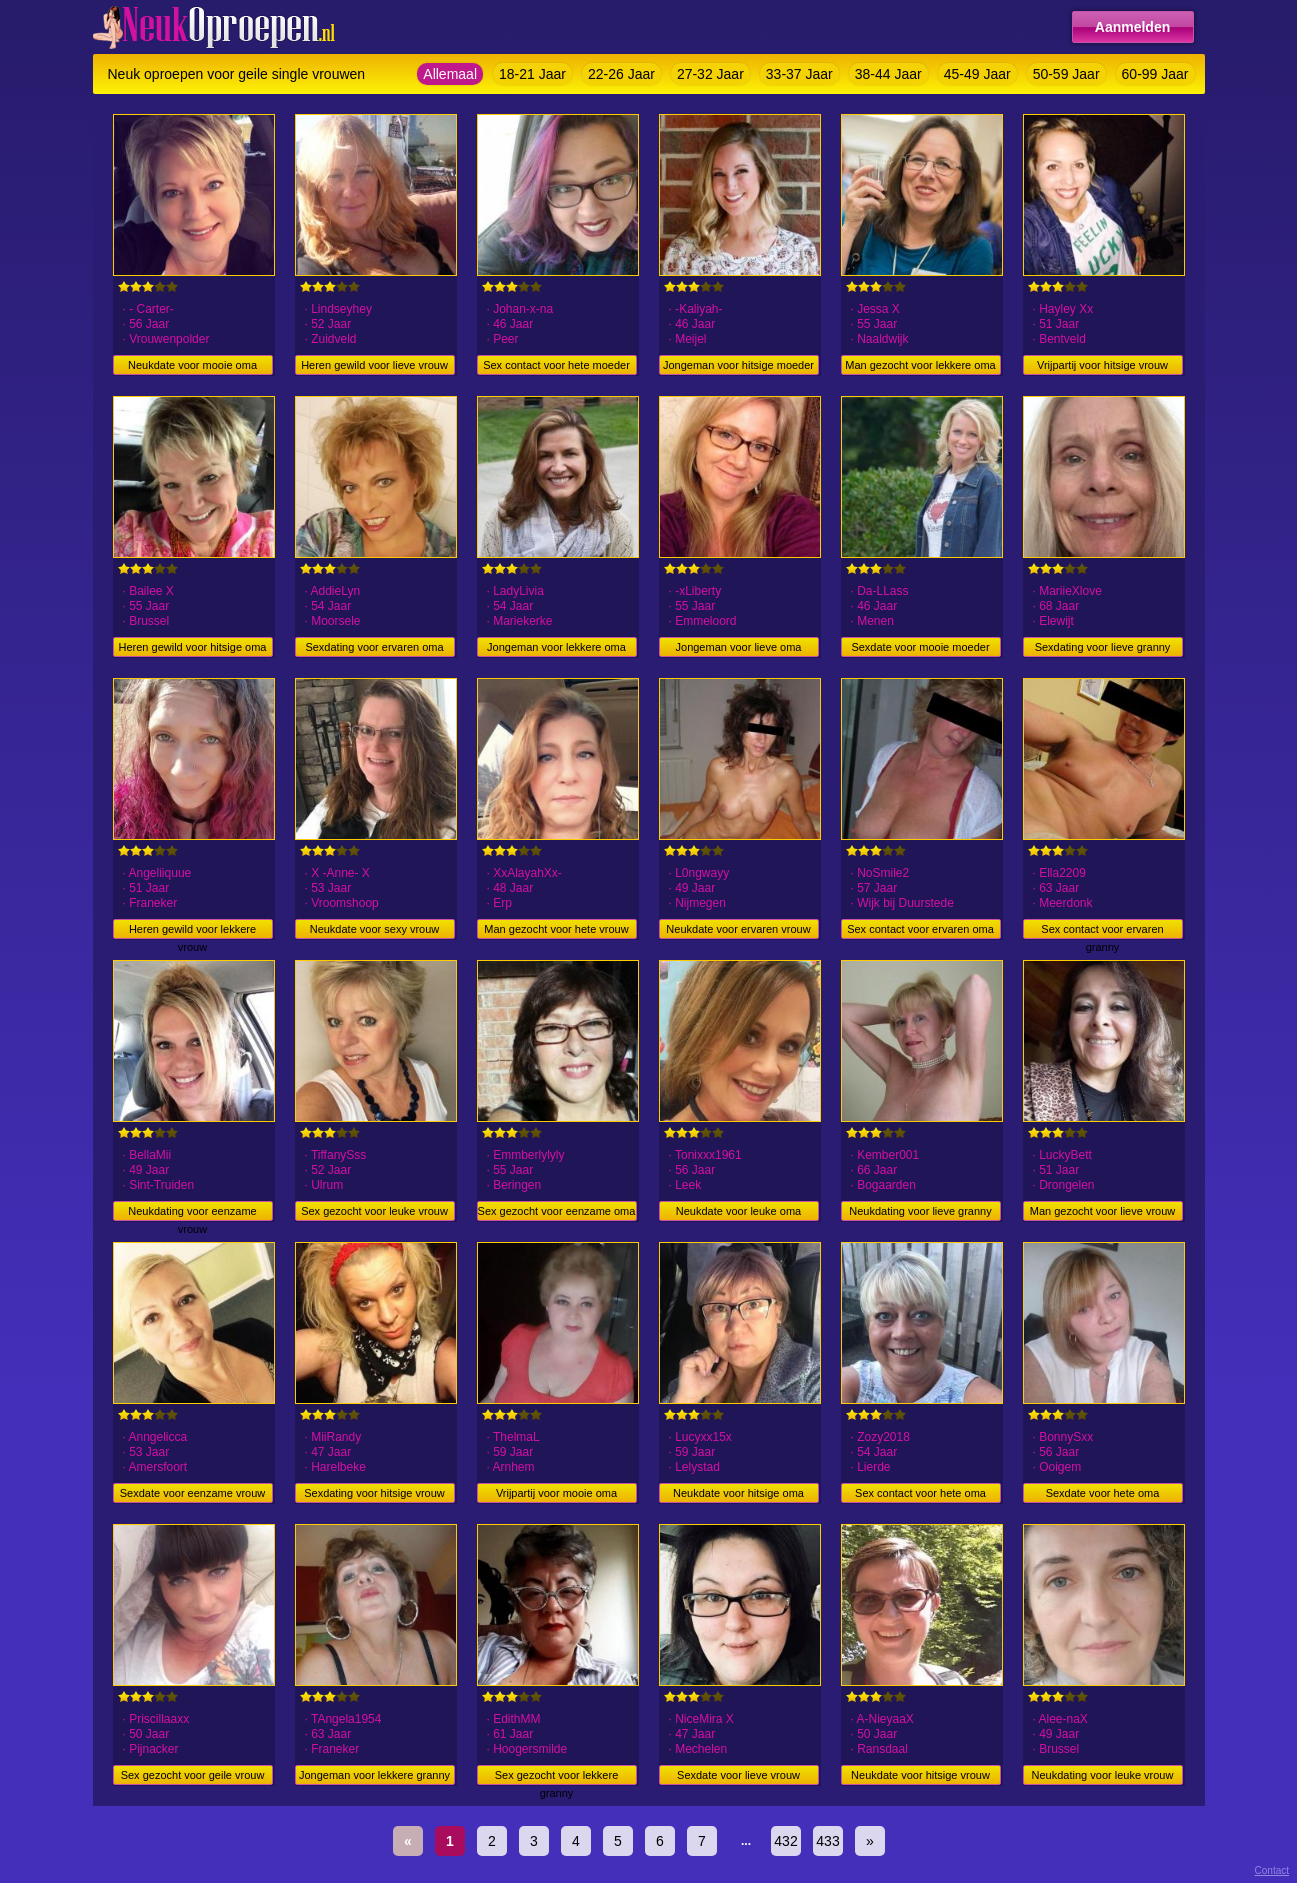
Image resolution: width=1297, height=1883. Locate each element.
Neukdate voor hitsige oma (738, 1493)
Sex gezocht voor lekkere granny (557, 1777)
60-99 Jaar (1155, 74)
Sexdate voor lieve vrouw (738, 1775)
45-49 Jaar (977, 74)
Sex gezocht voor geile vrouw (193, 1775)
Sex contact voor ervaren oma (920, 929)
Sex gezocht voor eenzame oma (557, 1211)
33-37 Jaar (799, 74)
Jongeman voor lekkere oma (556, 647)
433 (827, 1841)
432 (785, 1841)
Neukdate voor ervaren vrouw (738, 929)
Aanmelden (1132, 27)
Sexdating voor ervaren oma (374, 647)
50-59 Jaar (1066, 74)
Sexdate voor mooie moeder (920, 647)
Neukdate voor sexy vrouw (375, 929)
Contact (1272, 1870)
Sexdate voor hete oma (1103, 1493)
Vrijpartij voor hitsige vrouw (1102, 365)
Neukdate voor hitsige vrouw (920, 1775)
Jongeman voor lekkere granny (374, 1775)
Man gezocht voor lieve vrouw (1103, 1211)
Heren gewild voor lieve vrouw (374, 365)
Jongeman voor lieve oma (739, 647)
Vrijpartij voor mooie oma (556, 1493)
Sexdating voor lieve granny (1103, 647)
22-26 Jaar (621, 74)
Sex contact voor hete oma (920, 1493)
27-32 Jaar (710, 74)
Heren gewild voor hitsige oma (193, 647)
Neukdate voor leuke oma (738, 1211)
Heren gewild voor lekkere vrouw (192, 931)
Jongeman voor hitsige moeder (738, 365)
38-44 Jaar (888, 74)
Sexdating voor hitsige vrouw (374, 1493)
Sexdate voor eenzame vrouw (193, 1493)
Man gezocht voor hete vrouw (556, 929)
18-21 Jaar (532, 74)
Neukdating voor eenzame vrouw (192, 1213)
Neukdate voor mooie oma (192, 365)
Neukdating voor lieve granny (920, 1211)
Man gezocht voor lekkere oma (920, 365)
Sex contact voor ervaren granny (1102, 931)
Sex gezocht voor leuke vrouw (374, 1211)
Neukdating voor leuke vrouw (1103, 1775)
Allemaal (450, 74)
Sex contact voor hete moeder (556, 365)
